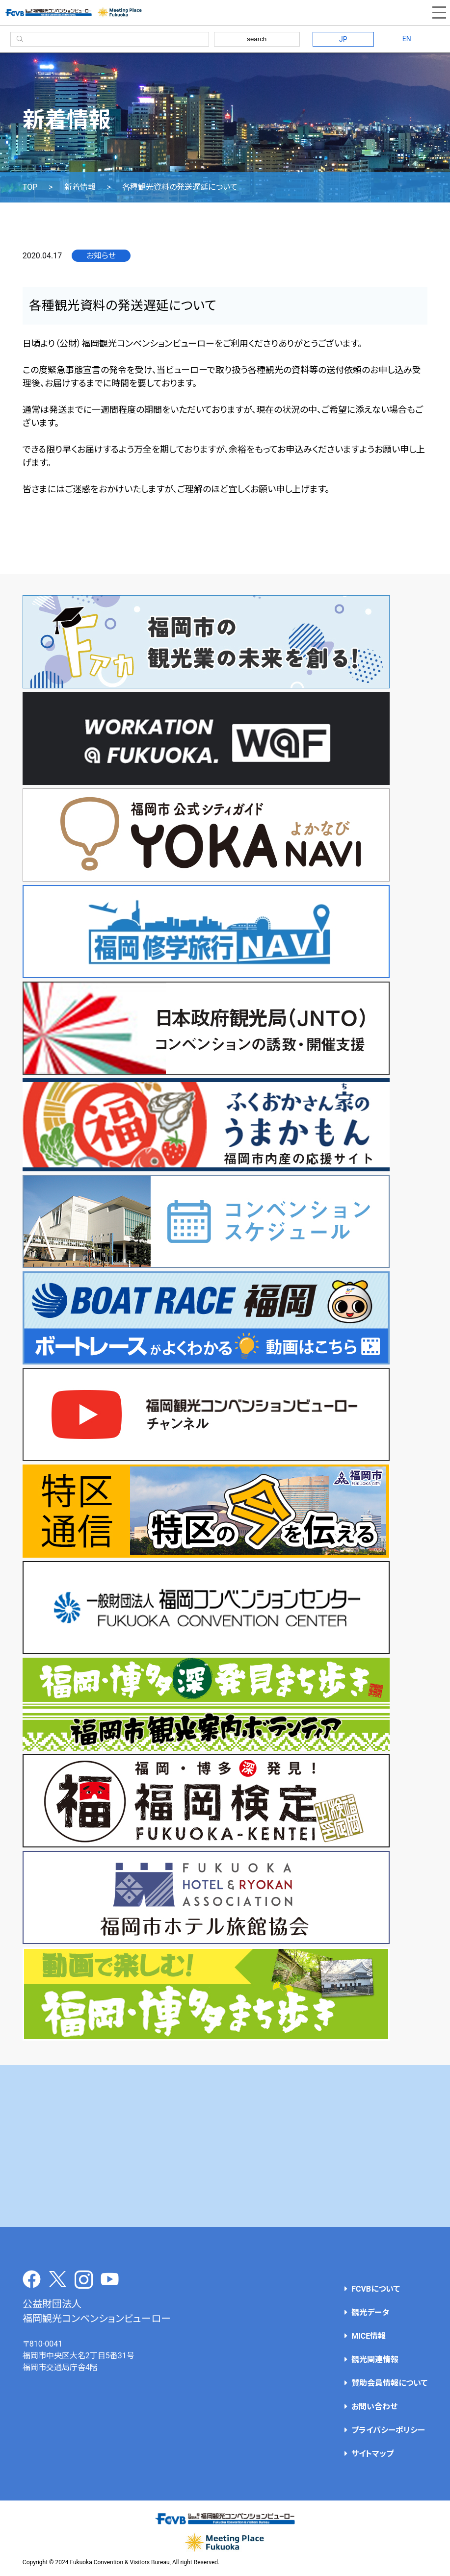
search (256, 39)
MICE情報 (368, 2336)
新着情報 (80, 187)
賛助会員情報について (389, 2383)
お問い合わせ (374, 2406)
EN (406, 39)
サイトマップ (372, 2453)
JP (343, 39)
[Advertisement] (225, 2146)
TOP (30, 187)
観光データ (370, 2312)
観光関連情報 (374, 2359)
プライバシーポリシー (388, 2430)
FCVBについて (375, 2289)
